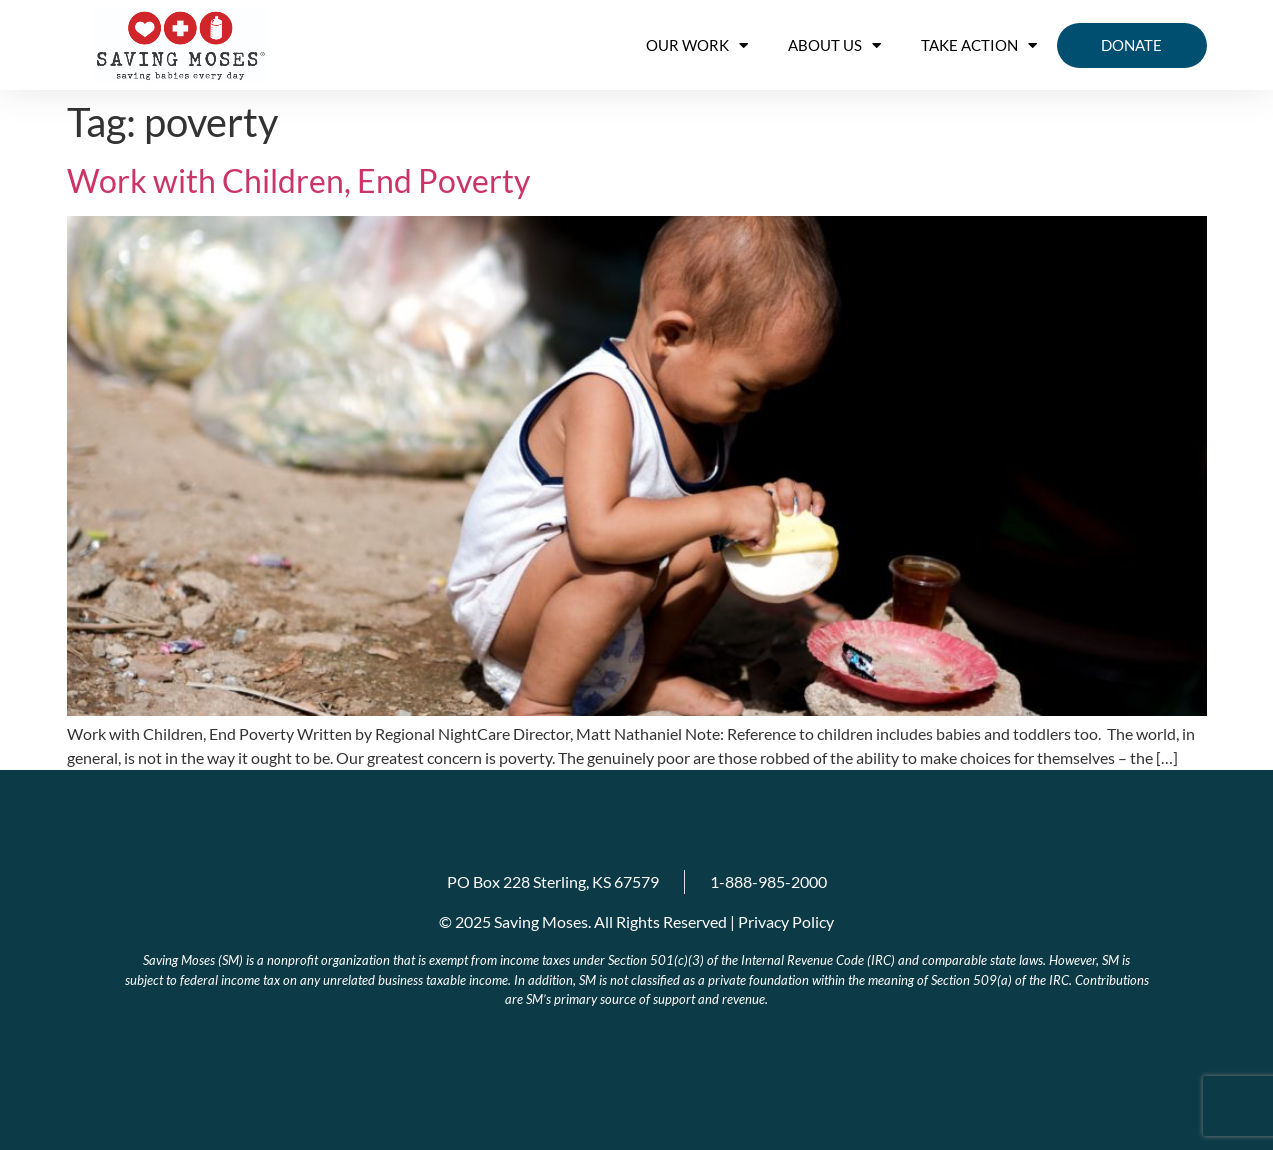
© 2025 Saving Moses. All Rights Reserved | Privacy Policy (636, 921)
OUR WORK (697, 45)
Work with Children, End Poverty (298, 180)
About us (834, 45)
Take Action (979, 45)
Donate (1131, 45)
